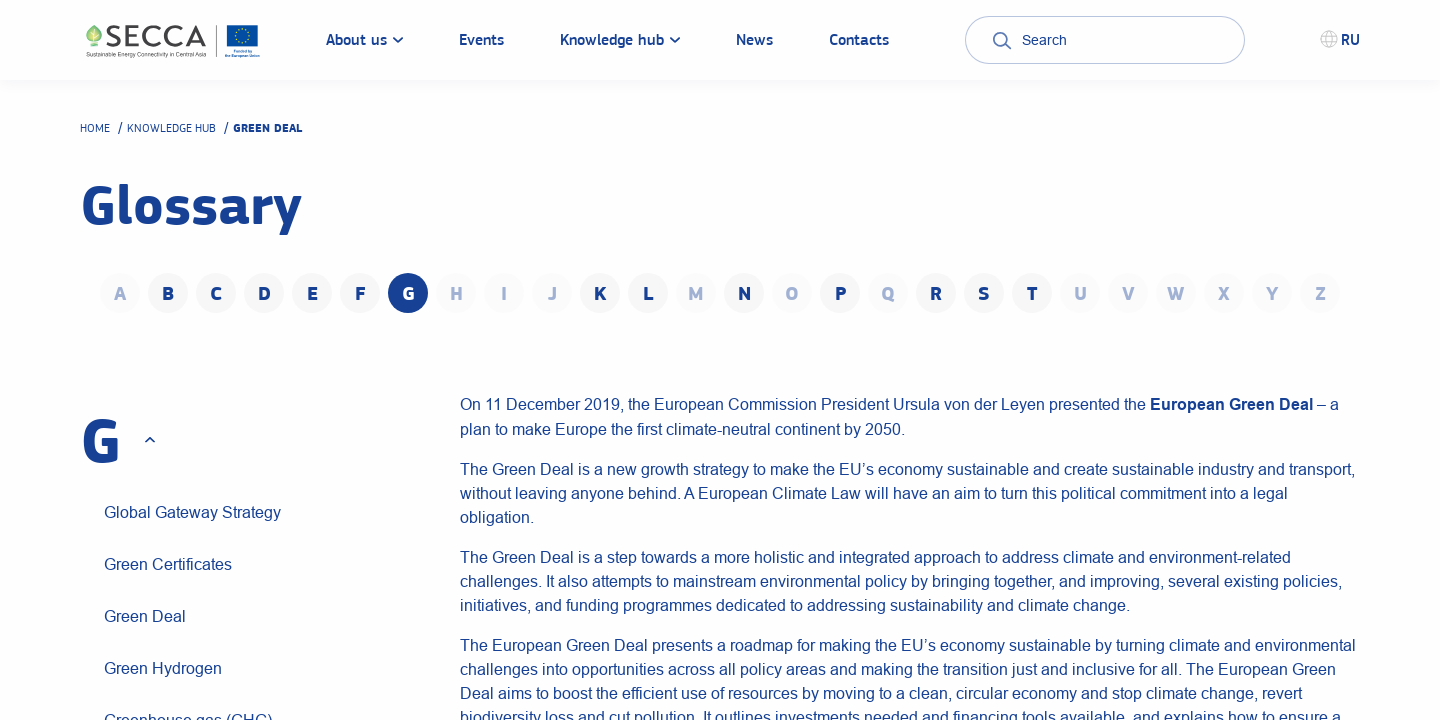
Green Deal (145, 616)
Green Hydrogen (163, 668)
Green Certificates (168, 564)
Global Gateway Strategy (192, 512)
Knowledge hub (171, 128)
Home (95, 128)
